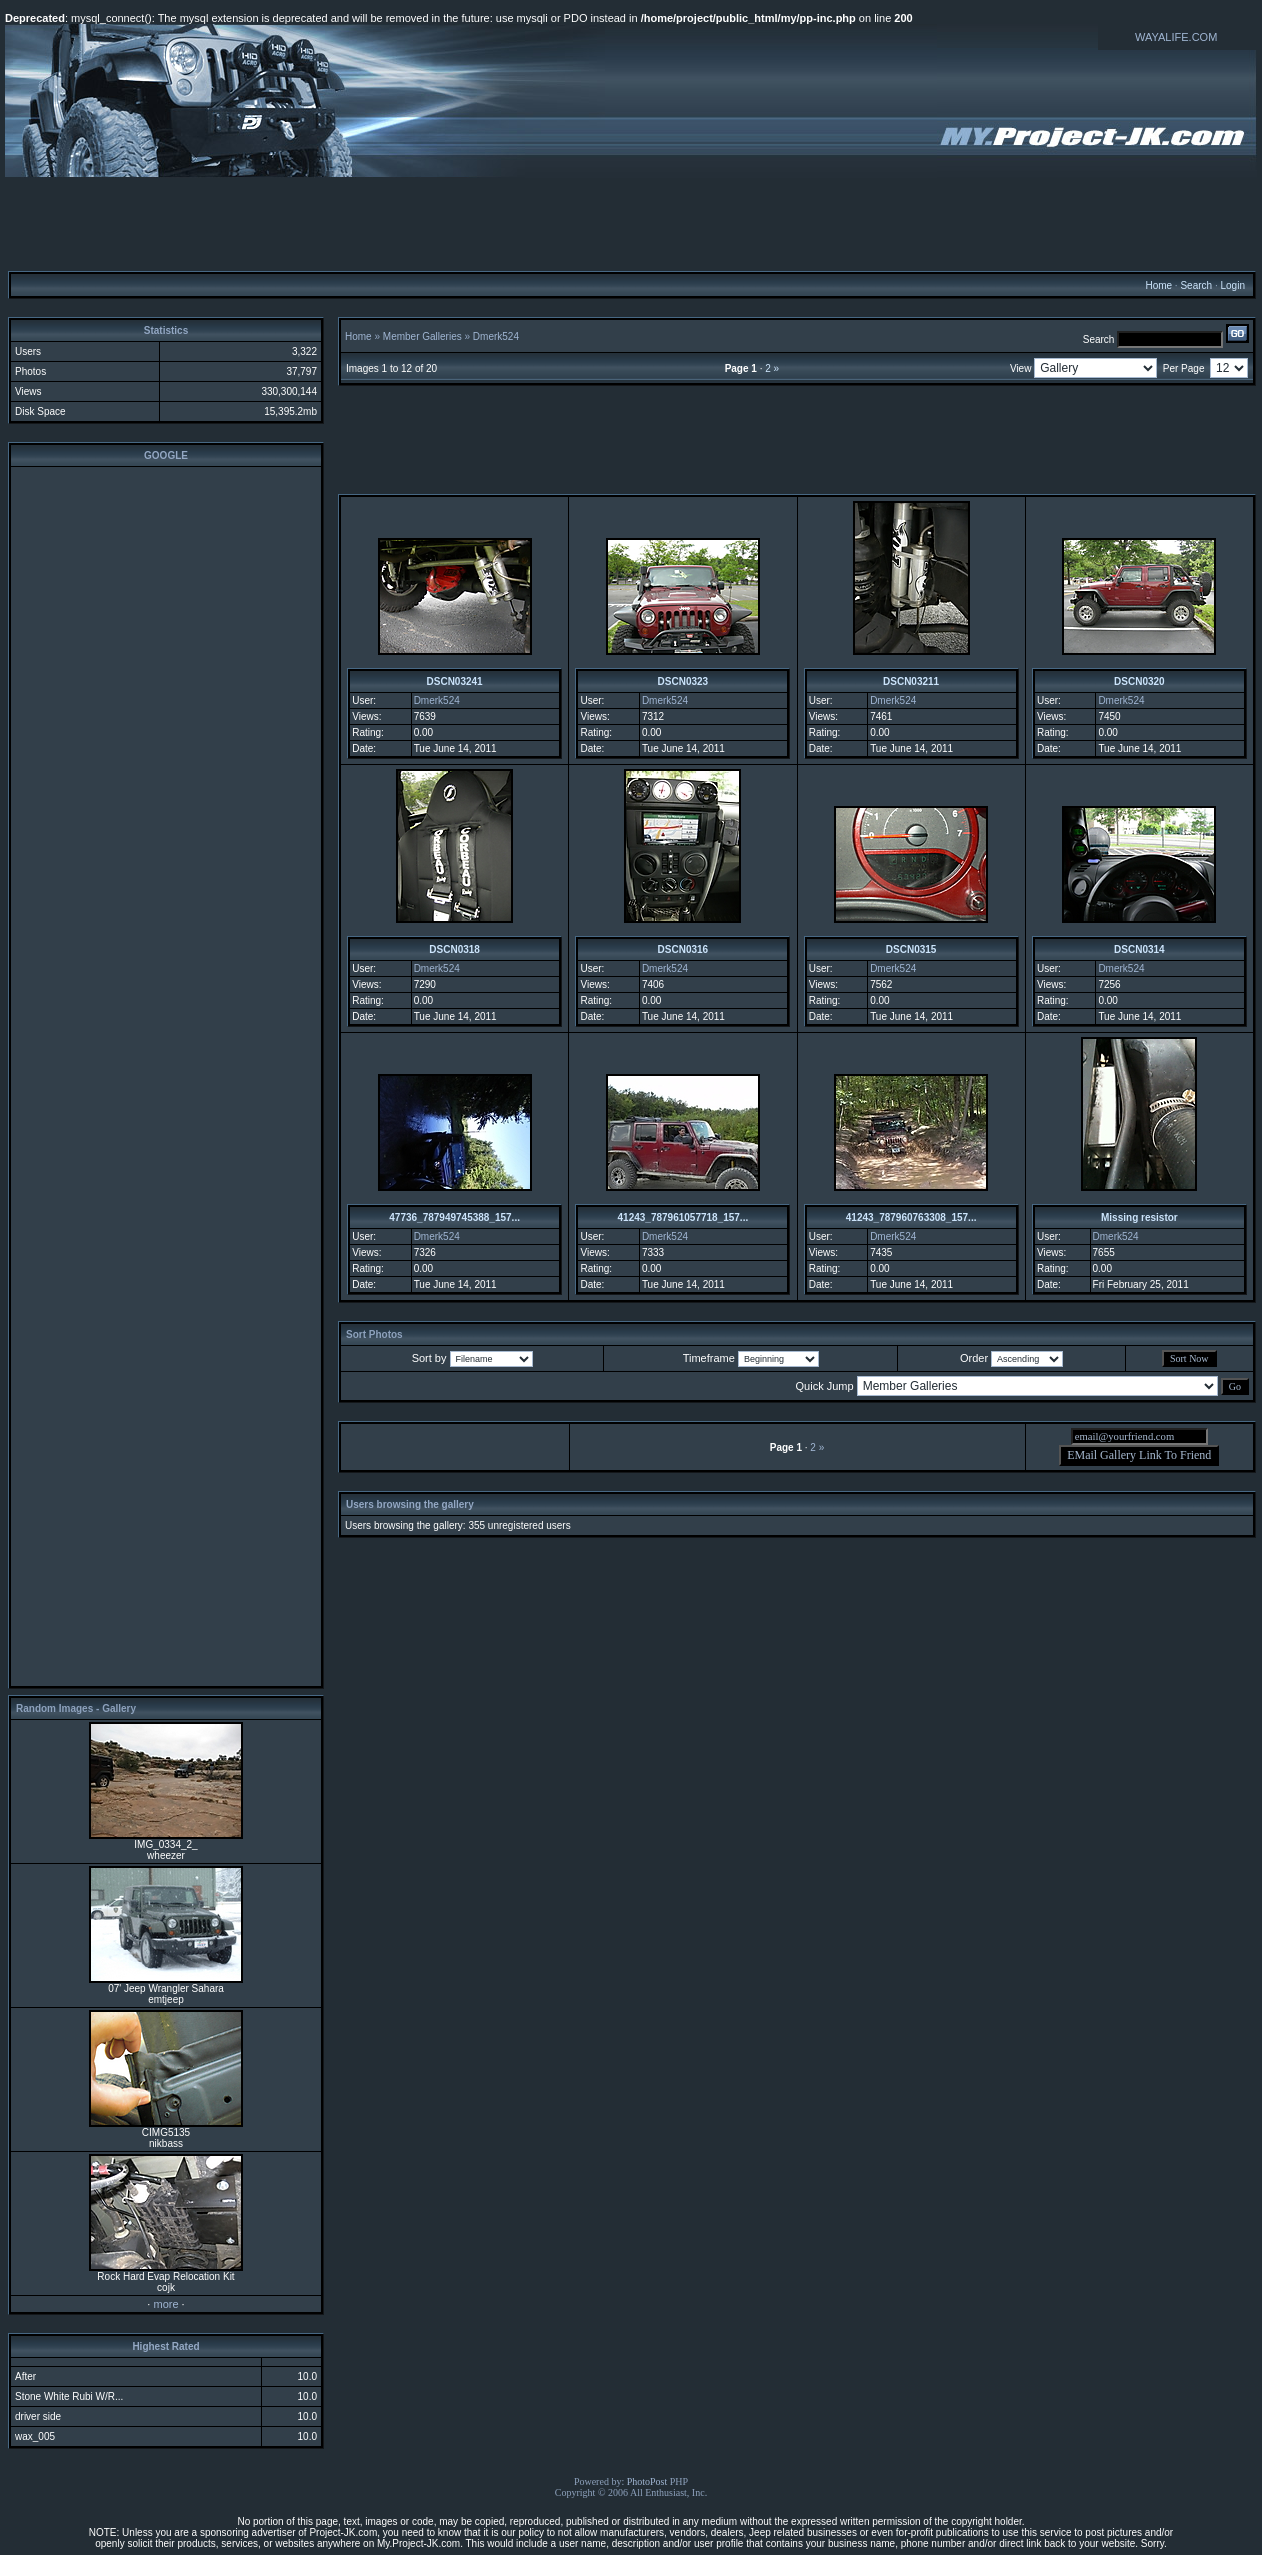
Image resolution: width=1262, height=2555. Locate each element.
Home (1158, 285)
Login (1232, 285)
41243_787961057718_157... (683, 1217)
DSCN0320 (1139, 681)
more (165, 2304)
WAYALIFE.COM (1176, 37)
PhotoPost (647, 2481)
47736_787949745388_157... (454, 1217)
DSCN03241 (455, 681)
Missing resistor (1139, 1217)
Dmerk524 (496, 336)
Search (1196, 285)
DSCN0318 (454, 949)
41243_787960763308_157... (911, 1217)
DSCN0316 (683, 949)
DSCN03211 (911, 681)
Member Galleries (422, 336)
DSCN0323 (683, 681)
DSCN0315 (911, 949)
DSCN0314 (1139, 949)
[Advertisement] (631, 223)
